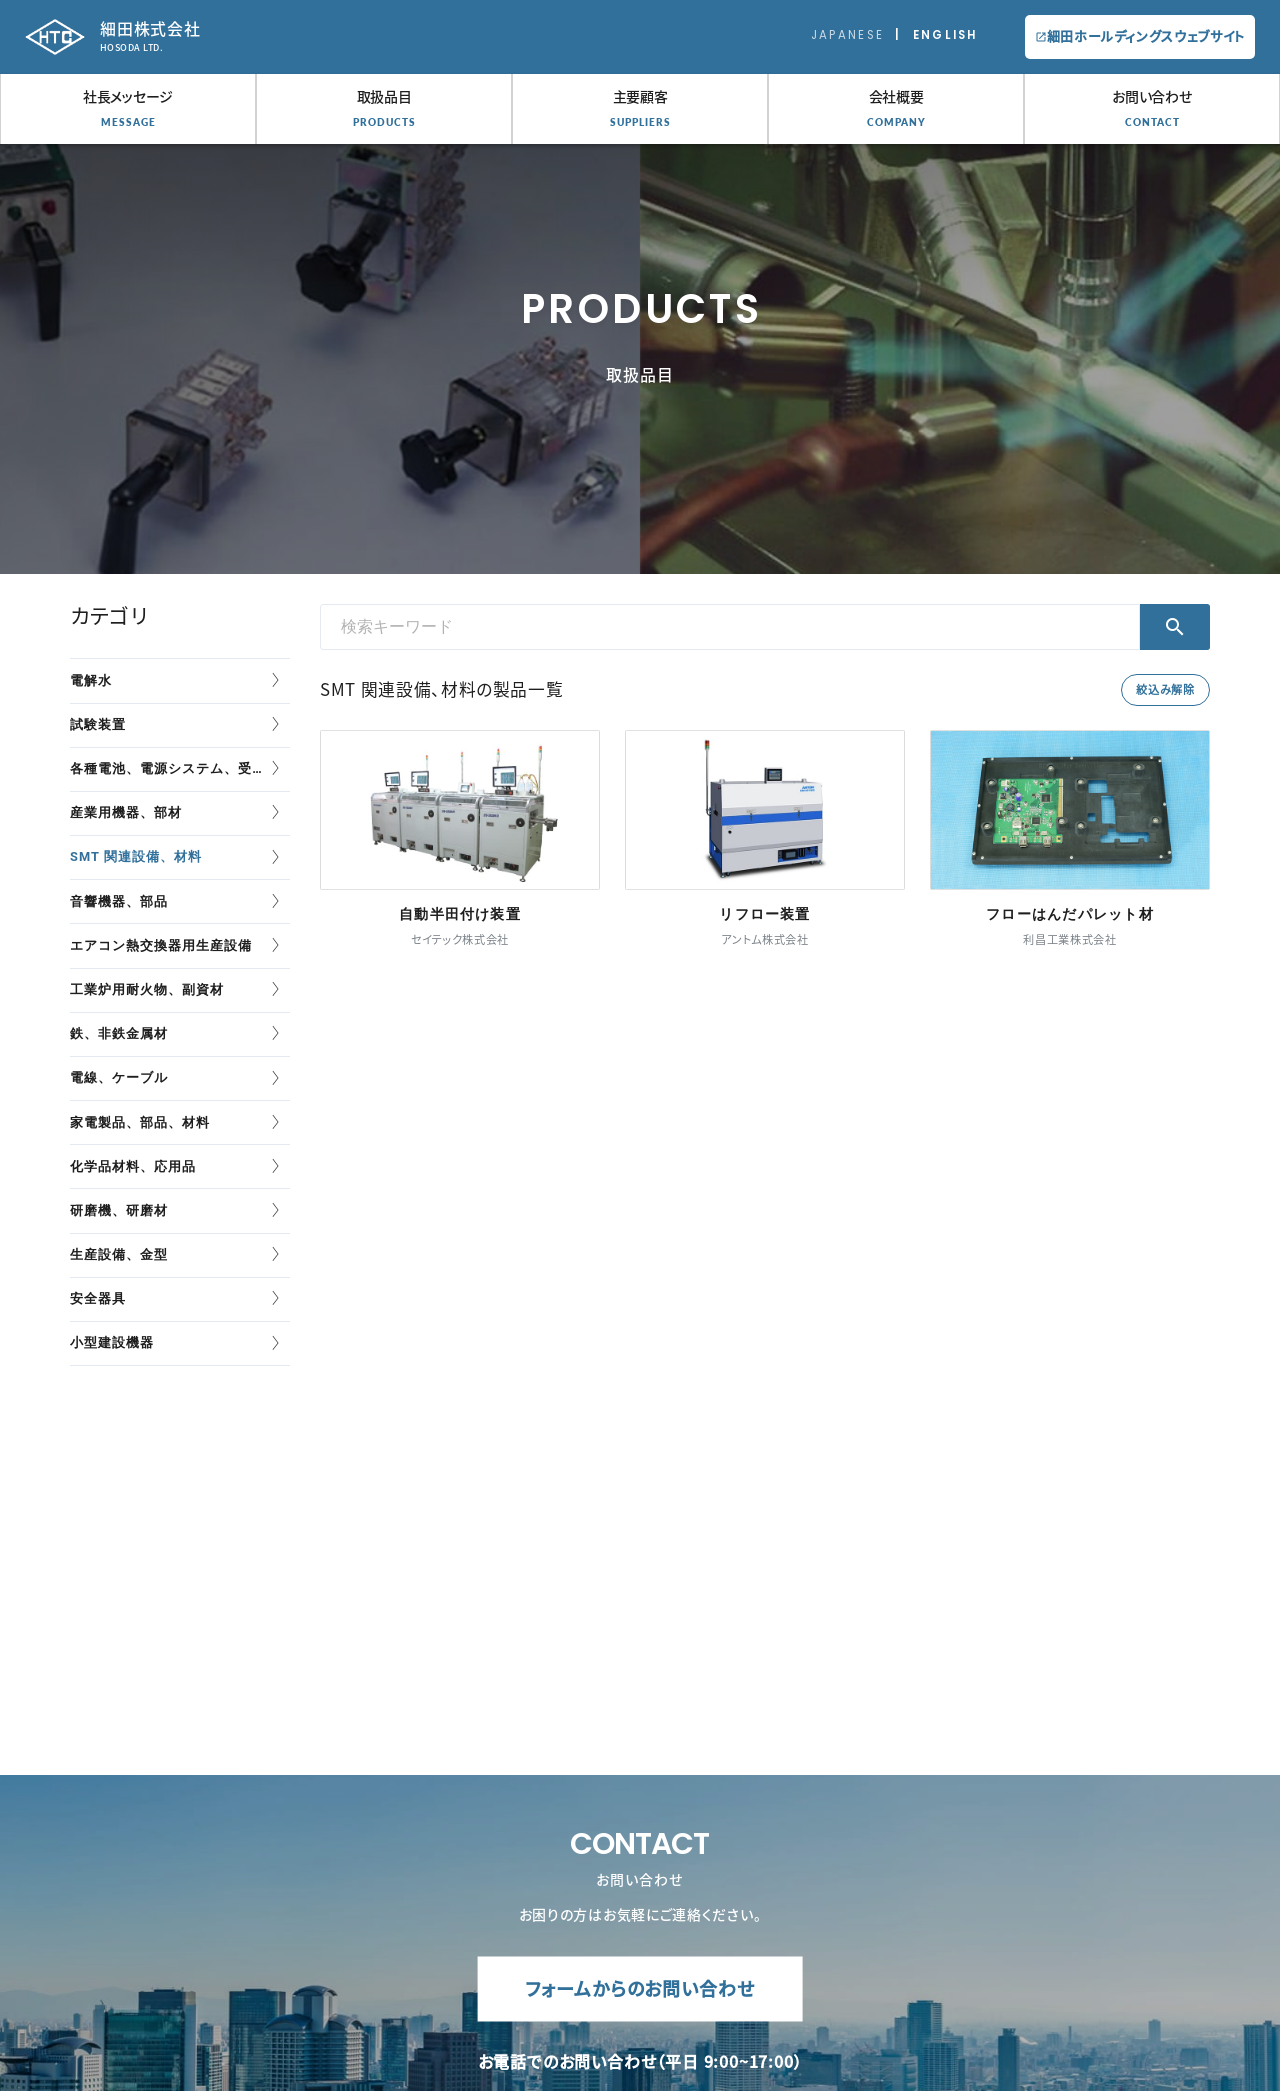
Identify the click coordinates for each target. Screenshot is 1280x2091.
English (945, 35)
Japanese (847, 35)
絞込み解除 (1165, 689)
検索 (1175, 627)
